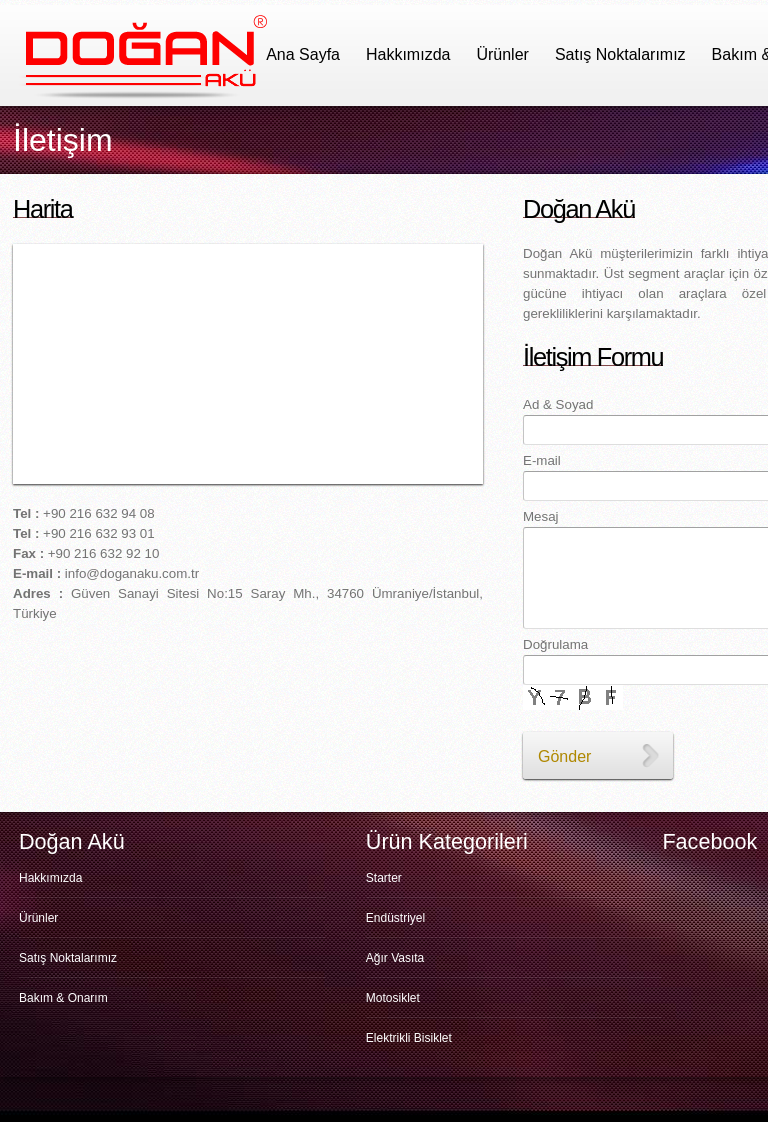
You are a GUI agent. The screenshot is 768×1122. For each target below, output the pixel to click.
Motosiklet (393, 998)
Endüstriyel (395, 918)
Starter (384, 878)
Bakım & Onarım (63, 998)
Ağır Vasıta (395, 958)
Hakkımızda (408, 54)
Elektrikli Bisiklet (409, 1038)
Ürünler (502, 54)
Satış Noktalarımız (620, 54)
